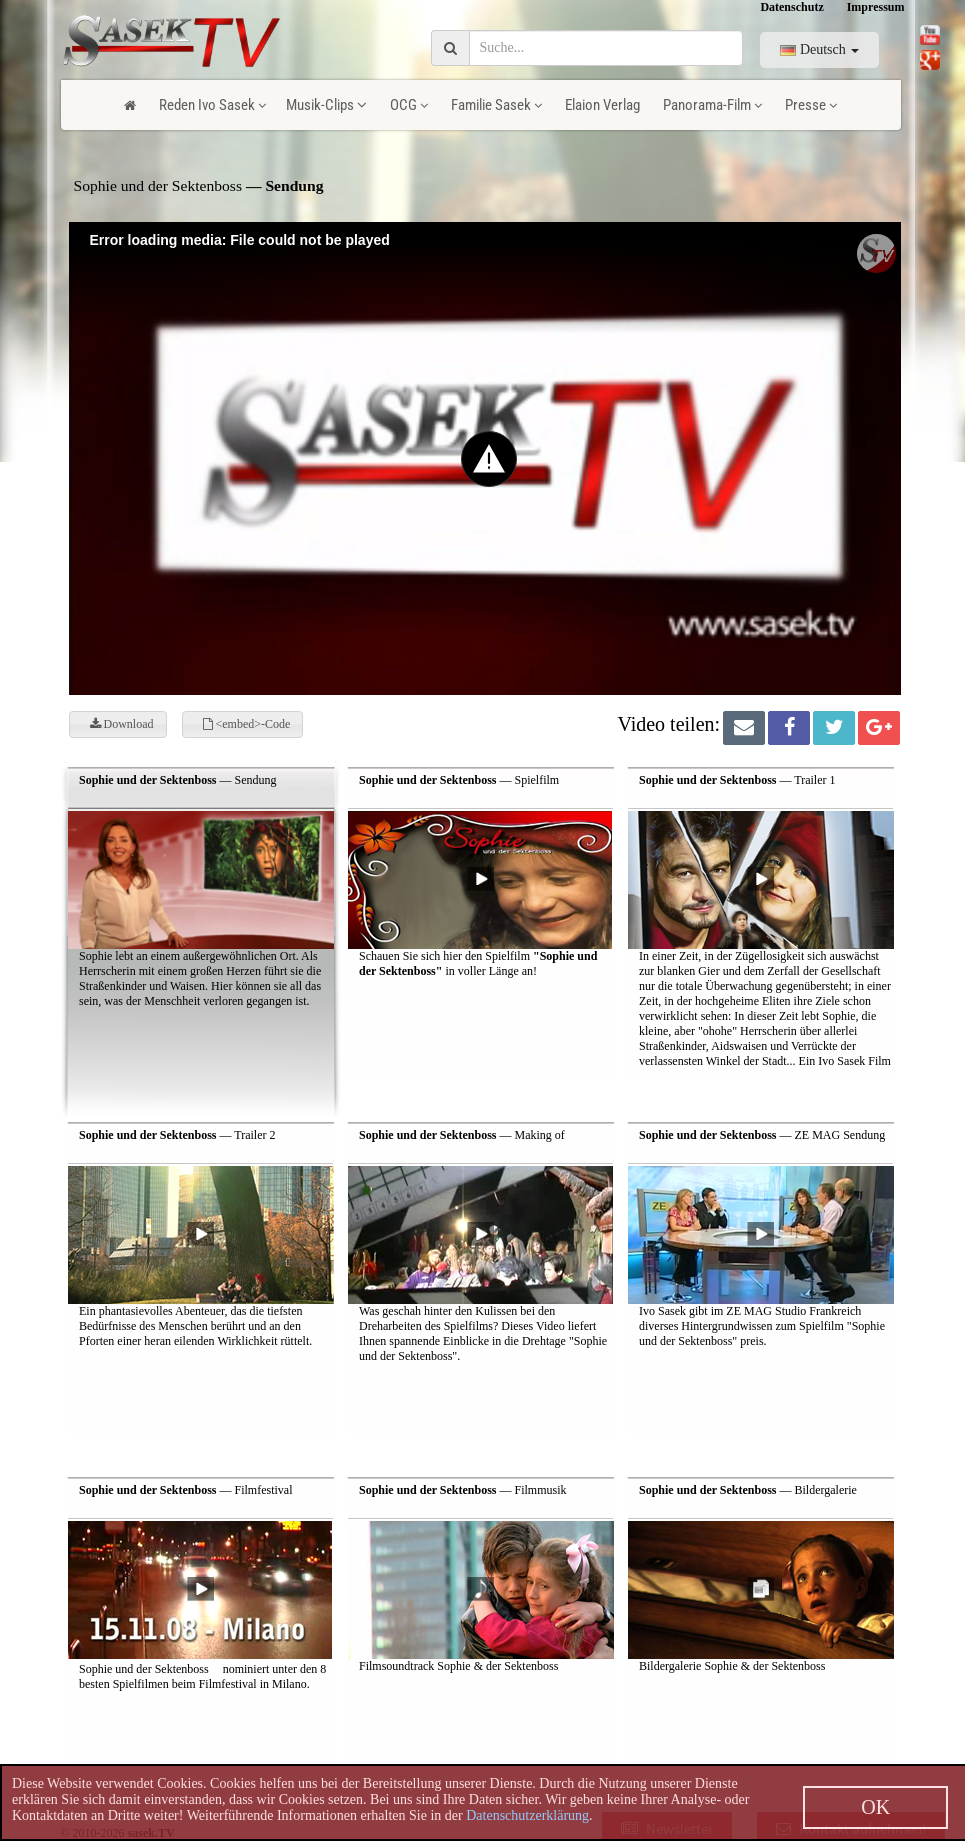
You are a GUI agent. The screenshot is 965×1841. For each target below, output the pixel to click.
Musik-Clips (326, 105)
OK (875, 1807)
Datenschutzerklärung (527, 1815)
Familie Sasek (496, 105)
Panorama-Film (712, 105)
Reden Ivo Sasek (212, 105)
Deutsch (819, 49)
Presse (811, 105)
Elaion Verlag (602, 105)
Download (122, 724)
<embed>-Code (247, 724)
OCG (409, 105)
